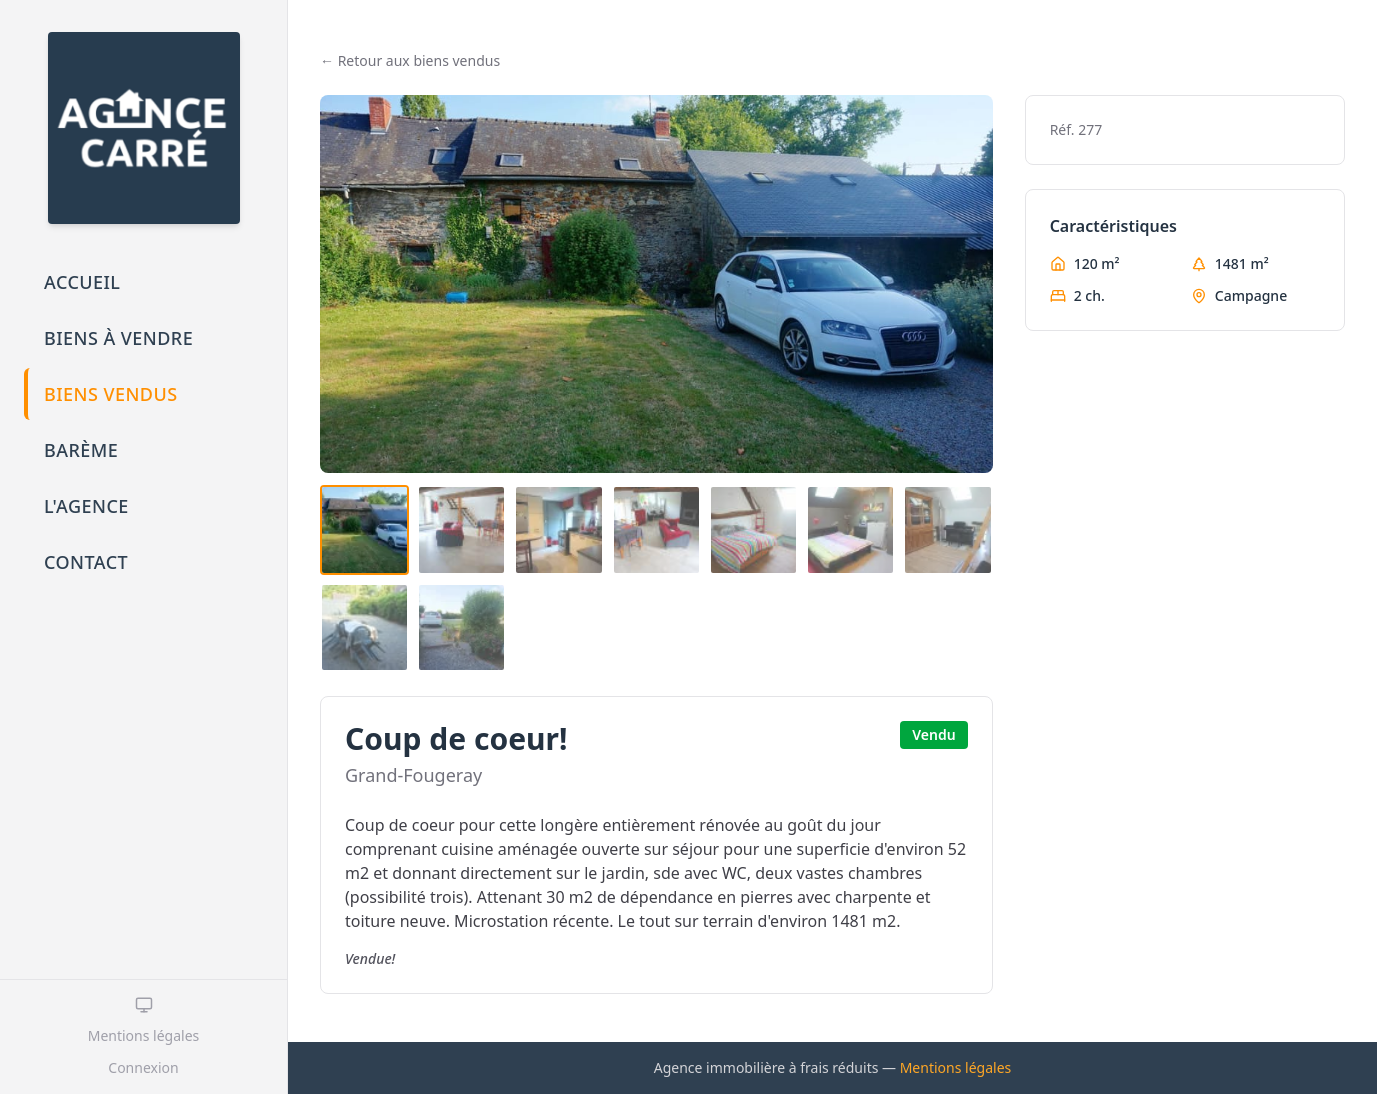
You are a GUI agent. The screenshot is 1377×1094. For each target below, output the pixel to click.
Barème (81, 450)
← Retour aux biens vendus (410, 60)
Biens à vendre (118, 338)
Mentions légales (144, 1035)
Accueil (82, 282)
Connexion (143, 1067)
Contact (86, 562)
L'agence (86, 506)
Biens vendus (111, 394)
